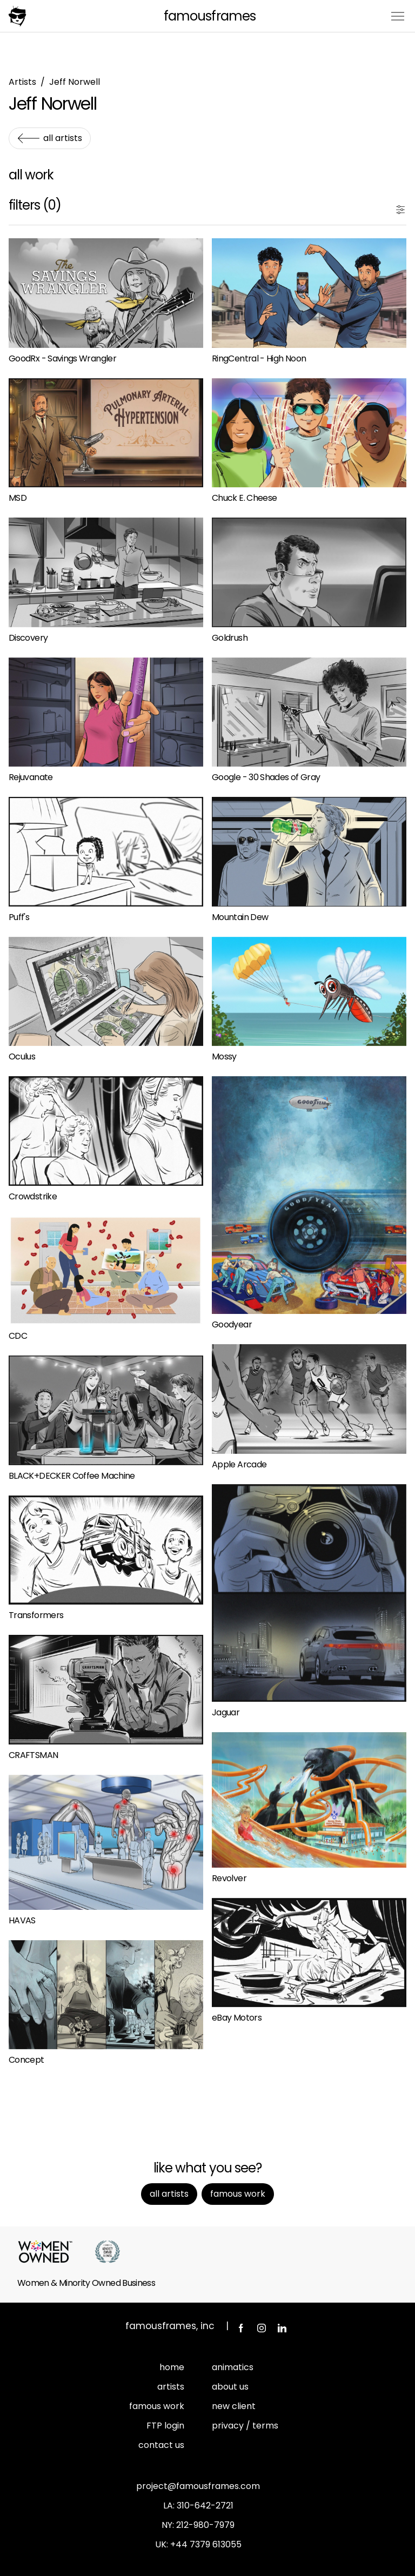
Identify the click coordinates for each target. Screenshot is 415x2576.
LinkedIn (282, 2328)
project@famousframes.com (198, 2486)
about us (230, 2386)
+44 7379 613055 (206, 2544)
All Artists (62, 138)
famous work (156, 2406)
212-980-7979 (205, 2525)
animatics (232, 2367)
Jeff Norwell (74, 82)
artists (170, 2386)
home (171, 2367)
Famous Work (237, 2194)
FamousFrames (209, 16)
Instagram (261, 2328)
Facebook (241, 2328)
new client (234, 2406)
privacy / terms (245, 2425)
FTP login (165, 2425)
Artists (22, 82)
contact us (161, 2445)
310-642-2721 (205, 2505)
